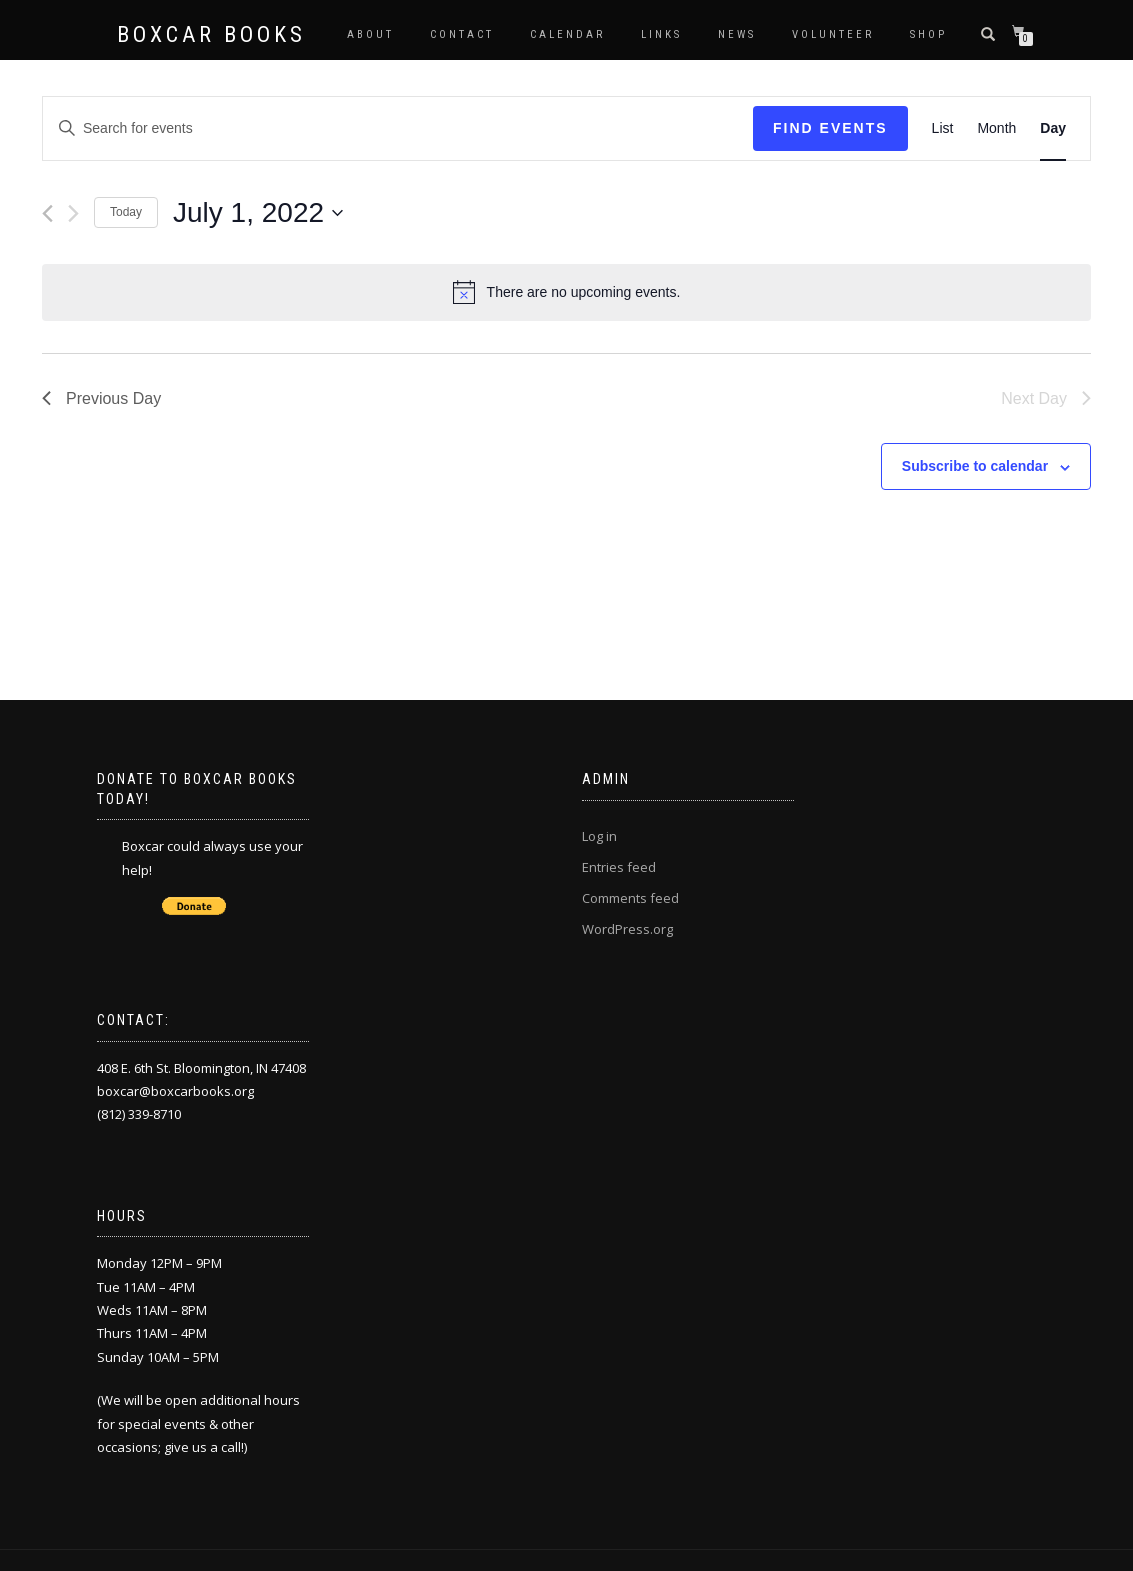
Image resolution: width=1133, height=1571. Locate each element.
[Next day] (73, 213)
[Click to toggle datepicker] (258, 213)
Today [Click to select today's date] (126, 212)
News (737, 34)
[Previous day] (47, 213)
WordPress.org (627, 929)
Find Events (830, 128)
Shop (928, 34)
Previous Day (101, 398)
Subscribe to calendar (975, 466)
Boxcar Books (211, 35)
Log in (599, 836)
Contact (462, 34)
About (370, 34)
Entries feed (619, 867)
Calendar (567, 34)
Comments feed (630, 898)
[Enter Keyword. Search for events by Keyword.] (398, 128)
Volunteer (833, 34)
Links (661, 34)
